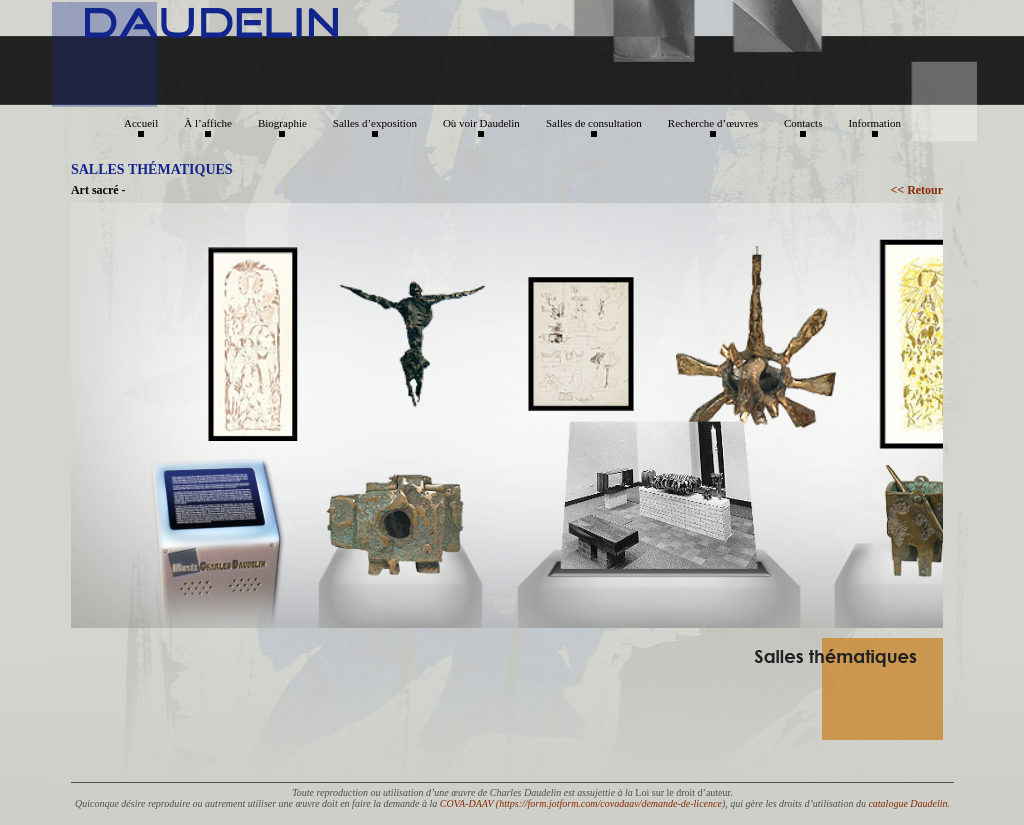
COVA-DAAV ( (469, 803)
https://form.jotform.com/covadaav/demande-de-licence (610, 803)
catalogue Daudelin (907, 803)
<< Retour (916, 190)
